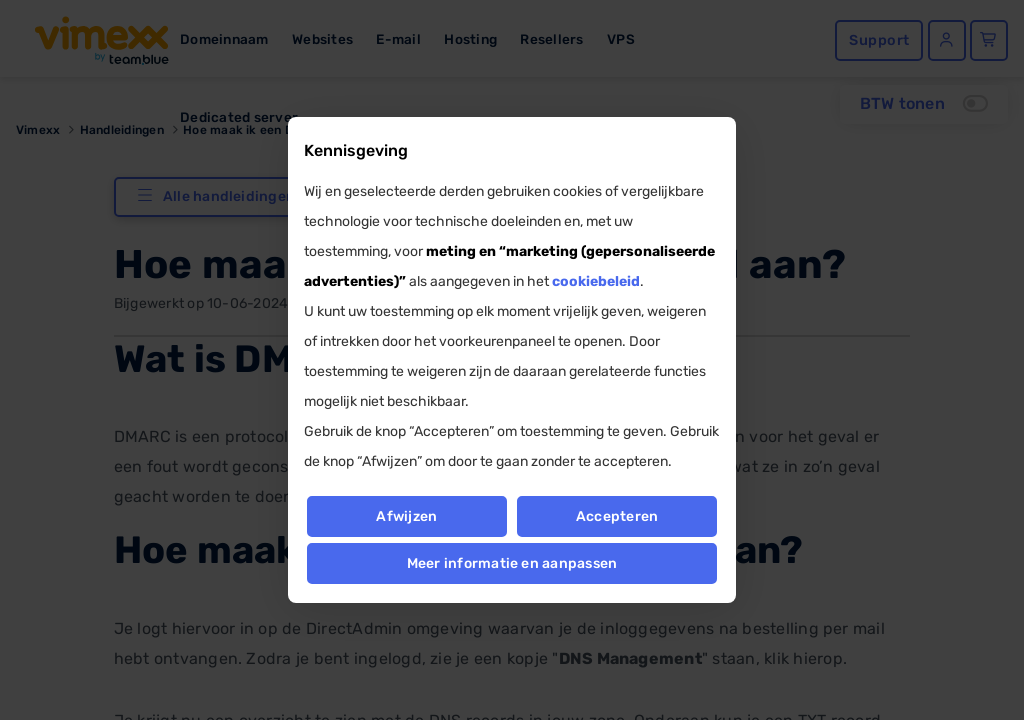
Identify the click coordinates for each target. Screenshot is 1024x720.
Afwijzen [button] (406, 516)
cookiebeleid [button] (596, 281)
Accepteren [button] (617, 516)
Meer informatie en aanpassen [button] (512, 563)
